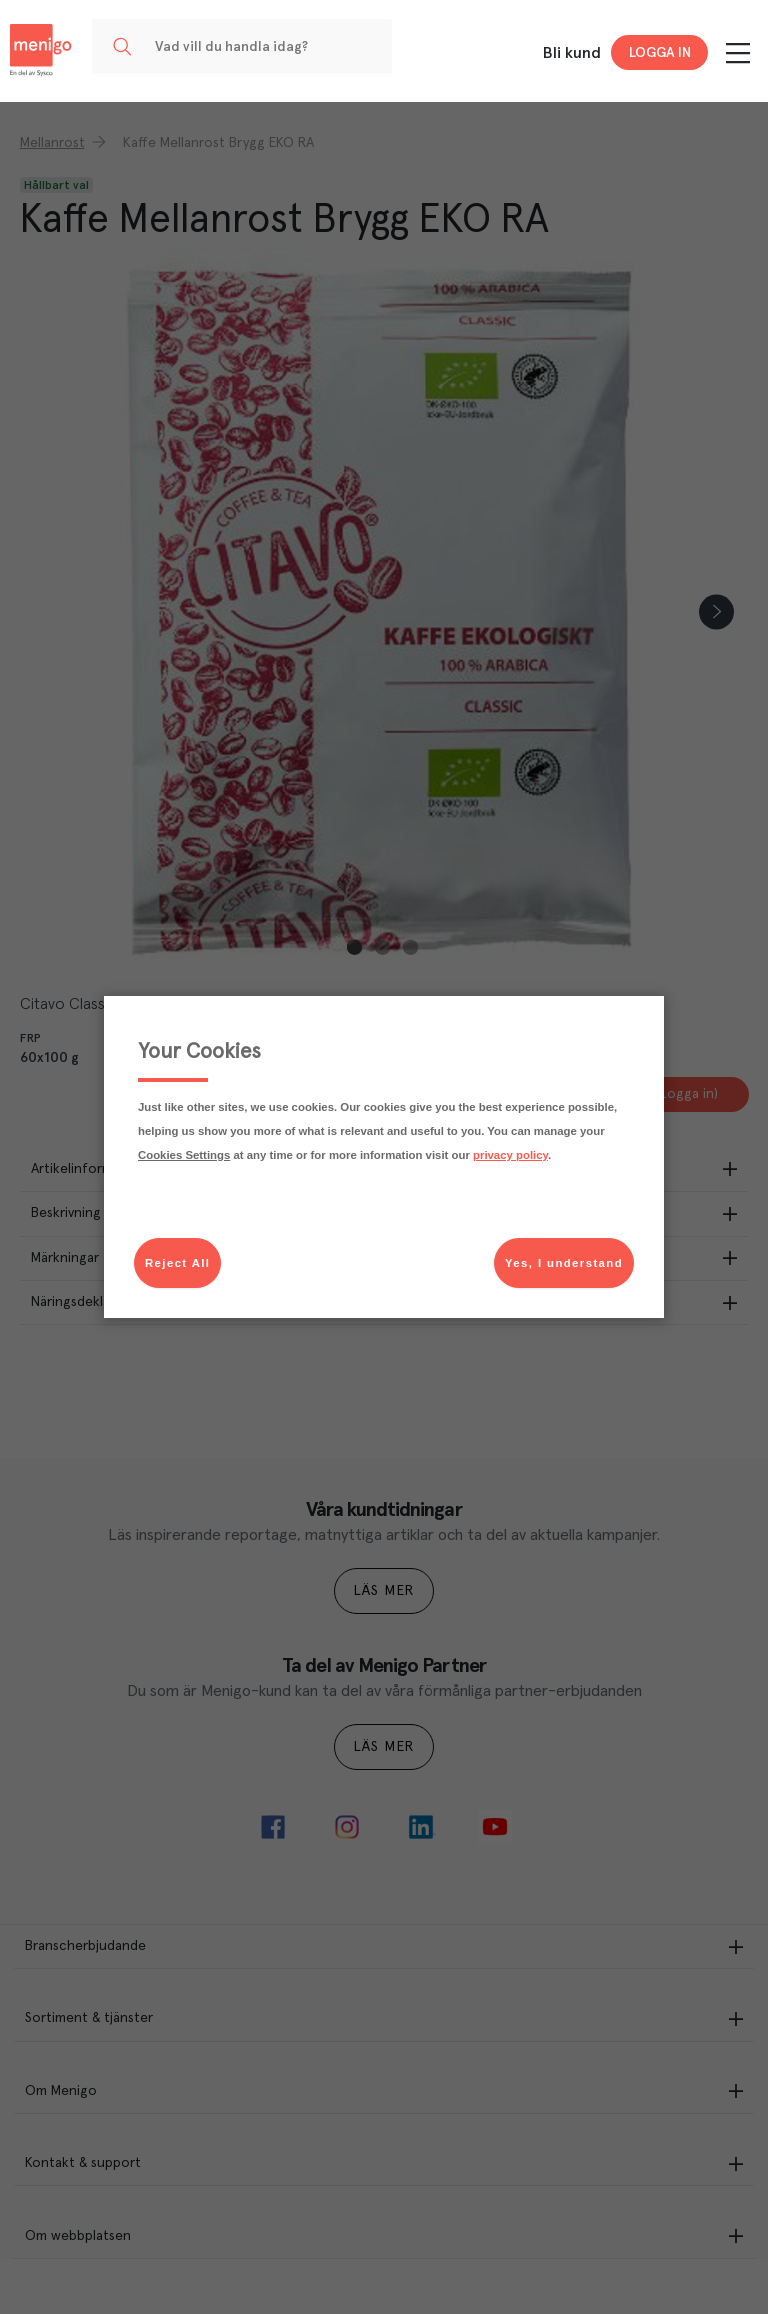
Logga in (660, 53)
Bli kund (572, 53)
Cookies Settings (184, 1155)
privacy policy (510, 1155)
